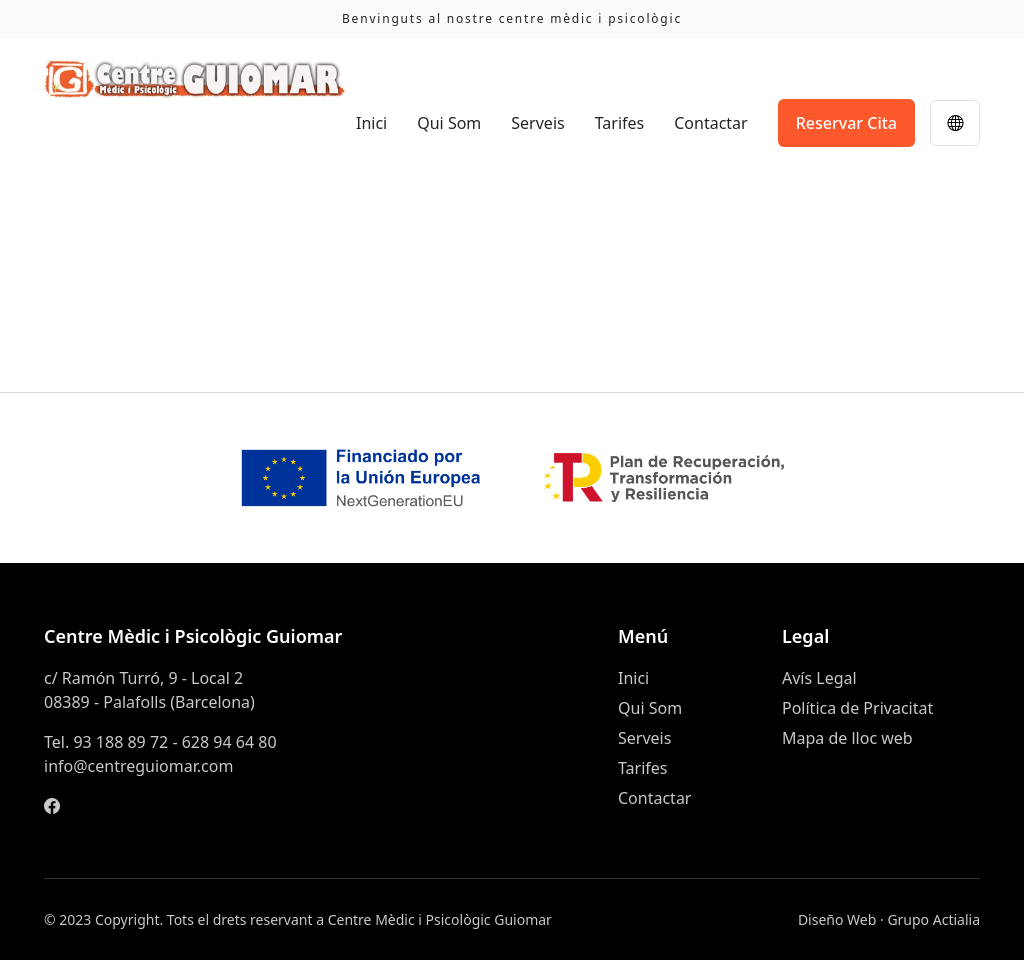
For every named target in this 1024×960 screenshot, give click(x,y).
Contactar (710, 123)
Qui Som (449, 123)
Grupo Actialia (933, 919)
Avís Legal (819, 678)
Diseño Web (837, 919)
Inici (371, 123)
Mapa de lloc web (847, 738)
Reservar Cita (846, 123)
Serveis (537, 123)
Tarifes (620, 123)
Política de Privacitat (857, 708)
